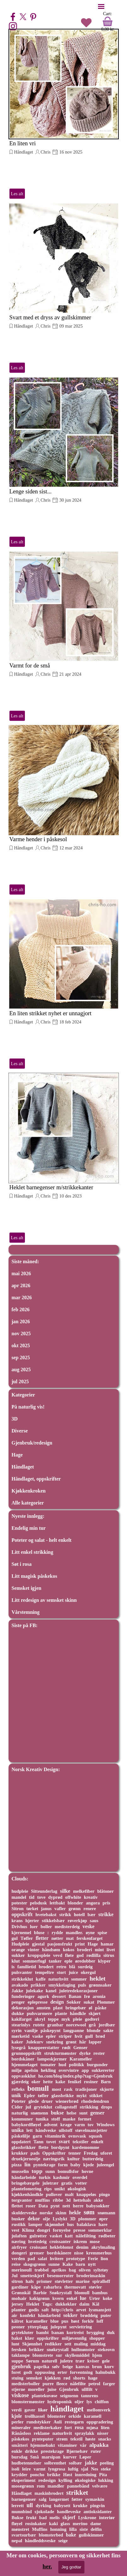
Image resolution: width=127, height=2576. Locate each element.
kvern (58, 2298)
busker (18, 2218)
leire (26, 2468)
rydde (57, 1932)
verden (18, 2258)
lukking (105, 2480)
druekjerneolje (26, 2158)
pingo (104, 2194)
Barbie (40, 2292)
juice (73, 1972)
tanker (55, 1961)
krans (17, 1920)
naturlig (20, 2112)
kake (60, 2081)
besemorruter (60, 2275)
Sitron (18, 1908)
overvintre (69, 2070)
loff (99, 2321)
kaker (17, 2041)
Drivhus (19, 1926)
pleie (77, 2019)
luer (34, 1926)
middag (98, 2343)
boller (46, 1926)
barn (80, 2264)
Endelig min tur (29, 1528)
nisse (79, 2252)
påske (101, 2007)
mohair (19, 2298)
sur (59, 2355)
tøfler (43, 2095)
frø (87, 1996)
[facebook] (13, 16)
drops (106, 2106)
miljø (17, 2070)
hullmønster (83, 2349)
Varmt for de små (29, 665)
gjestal (38, 1943)
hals (30, 2281)
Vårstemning (26, 1612)
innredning (85, 2474)
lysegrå (19, 2047)
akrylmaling (103, 2247)
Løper (85, 2456)
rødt (66, 2047)
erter (62, 2372)
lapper (95, 2041)
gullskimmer (91, 2534)
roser (31, 2205)
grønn (74, 1908)
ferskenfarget (90, 1938)
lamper (35, 2224)
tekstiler (80, 2141)
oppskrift (22, 1914)
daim (84, 2304)
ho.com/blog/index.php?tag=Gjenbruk (75, 2075)
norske (46, 2212)
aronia (99, 1996)
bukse (57, 2113)
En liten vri (22, 143)
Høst (67, 2474)
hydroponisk (59, 2401)
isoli (16, 2468)
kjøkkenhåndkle (27, 2194)
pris (106, 1902)
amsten (43, 2007)
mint (99, 1949)
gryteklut (43, 2106)
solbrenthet (55, 2462)
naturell (49, 2360)
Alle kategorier (28, 1502)
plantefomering (27, 2188)
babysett (62, 2505)
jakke (91, 2463)
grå (92, 2024)
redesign (46, 2480)
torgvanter (22, 2200)
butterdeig (93, 2158)
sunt (83, 2112)
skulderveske (24, 2212)
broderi (84, 1949)
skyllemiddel (77, 2355)
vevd (57, 1955)
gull (89, 2036)
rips (48, 2188)
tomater (48, 2064)
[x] (23, 16)
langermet (59, 2499)
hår (82, 2041)
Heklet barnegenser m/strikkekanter (51, 1187)
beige (67, 2366)
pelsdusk (38, 1902)
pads (35, 2153)
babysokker (98, 2205)
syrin (17, 2030)
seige (63, 2540)
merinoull (22, 2269)
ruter (95, 2451)
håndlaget (67, 2408)
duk (111, 2332)
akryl (39, 2019)
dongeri (19, 2252)
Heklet (32, 2304)
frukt (31, 2517)
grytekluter (23, 2332)
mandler (56, 2486)
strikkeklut (22, 1979)
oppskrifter (48, 2338)
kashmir (61, 2177)
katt (69, 2235)
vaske (37, 2036)
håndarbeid (49, 2315)
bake (71, 2534)
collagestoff (66, 2106)
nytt (92, 2264)
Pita (103, 2474)
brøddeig (89, 2315)
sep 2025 (21, 1357)
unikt (60, 2188)
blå (72, 1966)
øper (103, 2218)
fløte (69, 1955)
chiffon (101, 2401)
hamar (107, 1943)
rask (68, 2089)
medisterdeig (67, 1926)
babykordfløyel (26, 2124)
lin (27, 2165)
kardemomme (85, 2147)
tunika (42, 2118)
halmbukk (105, 2372)
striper (65, 2036)
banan (57, 2332)
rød (66, 2377)
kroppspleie (39, 1955)
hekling (48, 2070)
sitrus (108, 1955)
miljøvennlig (74, 2338)
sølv (56, 2366)
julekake (34, 1990)
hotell (79, 1914)
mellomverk (98, 2409)
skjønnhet (54, 2224)
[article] (64, 114)
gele (106, 2360)
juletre (66, 2360)
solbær (75, 2462)
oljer (79, 2401)
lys (89, 2401)
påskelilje (21, 2136)
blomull (81, 2292)
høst (75, 2321)
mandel (19, 1897)
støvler (95, 2286)
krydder (20, 2474)
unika (18, 2130)
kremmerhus (99, 2252)
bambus (99, 2292)
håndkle (78, 2013)
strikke (105, 1914)
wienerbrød (66, 2101)
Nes (94, 2468)
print (80, 1943)
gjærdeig (20, 2081)
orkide (74, 2416)
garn (37, 2136)
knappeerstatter (43, 2047)
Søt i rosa (22, 1564)
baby (76, 2164)
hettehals (82, 2200)
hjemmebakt (43, 2445)
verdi (17, 2409)
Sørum (32, 2360)
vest (16, 2230)
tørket (32, 1908)
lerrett (18, 2505)
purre (48, 2383)
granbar (55, 2024)
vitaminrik (55, 2136)
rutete (39, 2024)
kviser (93, 2360)
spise (102, 1932)
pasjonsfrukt (59, 1943)
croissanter (60, 2241)
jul (28, 2106)
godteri (92, 2019)
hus (70, 2224)
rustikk (19, 2224)
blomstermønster (28, 2401)
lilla (73, 2529)
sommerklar (100, 2230)
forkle (88, 2321)
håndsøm (51, 1949)
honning (58, 2529)
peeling (107, 2462)
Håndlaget (23, 151)
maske (69, 2118)
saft (45, 2309)
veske (89, 1926)
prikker (38, 1985)
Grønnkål (21, 2292)
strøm (61, 2438)
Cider (17, 2106)
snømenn (39, 2112)
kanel (51, 1990)
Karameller (81, 2058)
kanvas (82, 2366)
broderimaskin (91, 2275)
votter (81, 2183)
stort (61, 1972)
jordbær (107, 2024)
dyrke (84, 2053)
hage (92, 2377)
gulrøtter (38, 2235)
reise (16, 2264)
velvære (99, 2486)
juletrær (50, 2183)
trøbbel (41, 2269)
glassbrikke (62, 2095)
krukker (20, 2153)
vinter (33, 1949)
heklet (97, 1978)
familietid (26, 1966)
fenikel (74, 2081)
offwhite (73, 1897)
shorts (79, 2377)
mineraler (21, 2427)
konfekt (27, 2315)
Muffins (40, 2529)
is (13, 1966)
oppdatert (21, 2141)
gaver (29, 2409)
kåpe (36, 2286)
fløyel (17, 2523)
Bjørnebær (77, 2451)
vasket (56, 2235)
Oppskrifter (54, 2153)
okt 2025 (21, 1345)
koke (107, 2298)
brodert (46, 1966)
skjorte (107, 2089)
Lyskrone (87, 2517)
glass (65, 2523)
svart (64, 2141)
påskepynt (51, 2030)
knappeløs (86, 2194)
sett (68, 2343)
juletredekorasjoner (78, 1990)
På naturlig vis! (28, 1406)
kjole (17, 2416)
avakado (20, 1985)
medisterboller (26, 2383)
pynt (55, 2205)
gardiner (20, 2286)
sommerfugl (34, 1961)
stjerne (18, 2389)
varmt (40, 2468)
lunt (16, 2343)
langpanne (73, 2030)
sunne (54, 2264)
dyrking (43, 2505)
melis (54, 2517)
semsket (34, 2377)
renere (90, 1908)
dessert (59, 1996)
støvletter (64, 2281)
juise (51, 2389)
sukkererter (103, 2070)
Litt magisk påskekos (34, 1576)
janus (46, 1908)
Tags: (47, 2304)
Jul (15, 2275)
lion (104, 2258)
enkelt (97, 2141)
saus (94, 1920)
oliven (85, 2269)
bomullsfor (68, 2171)
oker (36, 2081)
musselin (20, 2171)
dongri (43, 2230)
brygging (95, 2332)
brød (100, 2036)
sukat (89, 2002)
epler (51, 2036)
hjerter (32, 1920)
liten (105, 2427)
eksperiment (24, 2480)
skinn (60, 2212)
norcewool (76, 2024)
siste (83, 2529)
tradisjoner (86, 2089)
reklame (41, 2433)
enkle (17, 2451)
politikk (76, 2064)
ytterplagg (38, 2326)
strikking (89, 2106)
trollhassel (35, 2416)
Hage (17, 1454)
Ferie (93, 2258)
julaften (19, 2235)
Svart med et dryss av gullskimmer (50, 317)
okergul (88, 1972)
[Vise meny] (101, 6)
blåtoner (105, 1891)
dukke (18, 2013)
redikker (53, 2343)
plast (58, 2007)
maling (81, 2343)
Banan (75, 1996)
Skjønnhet (32, 2343)
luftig (73, 2468)
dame (95, 2523)
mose (95, 2241)
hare (102, 2224)
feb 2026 (21, 1309)
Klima (28, 2230)
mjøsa (92, 2427)
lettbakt (57, 1902)
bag (72, 2269)
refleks (18, 2089)
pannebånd (78, 2486)
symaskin (94, 2499)
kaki (53, 2523)
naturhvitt (58, 1979)
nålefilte (78, 2383)
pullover (54, 2194)
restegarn (74, 2421)
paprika (41, 2366)
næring (19, 2241)
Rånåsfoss (21, 2433)
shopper (97, 2338)
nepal (17, 2540)
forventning (81, 2372)
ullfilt (87, 2389)
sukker (18, 1955)
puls (82, 1985)
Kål (95, 2304)
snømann (106, 2212)
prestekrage (52, 2451)
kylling (65, 2480)
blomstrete (42, 2355)
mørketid (21, 2036)
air (14, 2315)
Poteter (19, 2101)
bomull (38, 2088)
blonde (94, 2030)
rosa (79, 2427)
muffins (42, 2200)
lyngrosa (56, 2468)
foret (16, 2372)
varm (79, 2124)
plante (61, 2013)
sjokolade (44, 2511)
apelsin (31, 2070)
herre (78, 2205)
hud (62, 2064)
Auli (58, 2421)
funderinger (23, 1996)
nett (66, 2205)
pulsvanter (22, 1972)
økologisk (77, 2188)
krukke (80, 2505)
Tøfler (26, 1938)
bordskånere (59, 2252)
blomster (56, 2416)
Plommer (106, 2002)
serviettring (80, 2326)
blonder (75, 1902)
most (56, 2089)
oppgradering (100, 2421)
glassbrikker (24, 2147)
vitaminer (67, 2445)
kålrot (17, 2321)
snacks (104, 2438)
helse (71, 2112)
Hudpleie (20, 1943)
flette (43, 2147)
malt (69, 2194)
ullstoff (65, 2130)
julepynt (58, 2326)
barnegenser (24, 2499)
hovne (87, 2171)
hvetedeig (37, 2241)
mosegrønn (23, 2486)
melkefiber (84, 1891)
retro (61, 1966)
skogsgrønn (34, 2264)
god (80, 1955)
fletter (42, 1938)
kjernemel (22, 1932)
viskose (20, 2395)
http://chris (62, 2309)
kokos (68, 1949)
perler (18, 2421)
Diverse (20, 1430)
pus (64, 2321)
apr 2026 (21, 1285)
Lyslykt (60, 2218)
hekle (75, 2213)
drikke (31, 2451)
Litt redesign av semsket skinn (44, 1600)
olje (46, 2218)
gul (15, 1938)
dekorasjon (23, 2007)
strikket (77, 2492)
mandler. (74, 1932)
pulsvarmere (39, 2013)
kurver (70, 2456)
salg (42, 2499)
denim (82, 2247)
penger (18, 2002)
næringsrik (54, 2158)
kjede (88, 2164)
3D (15, 1418)
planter (19, 2309)
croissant (38, 2247)
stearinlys (21, 2024)
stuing (18, 2377)
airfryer (19, 2247)
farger (109, 2383)
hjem (97, 2355)
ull (29, 2505)
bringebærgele (26, 2183)
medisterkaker (47, 2427)
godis (34, 2309)
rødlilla (93, 1955)
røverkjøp (77, 1920)
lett (29, 2130)
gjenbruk (21, 2366)
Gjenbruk (69, 2389)
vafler (60, 1908)
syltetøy (100, 2269)
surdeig (85, 1966)
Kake (67, 2264)
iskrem (80, 2241)
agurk (43, 1996)
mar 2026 (22, 1297)
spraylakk (84, 2433)
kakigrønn (39, 2298)
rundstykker (38, 2421)
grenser (37, 2252)
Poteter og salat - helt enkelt (42, 1540)
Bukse (18, 2517)
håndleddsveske (40, 2540)
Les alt (17, 193)
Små (34, 2456)
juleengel (105, 2164)
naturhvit (62, 2433)
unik (16, 2095)
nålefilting (86, 2235)
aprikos (58, 2269)
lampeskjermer (52, 2058)
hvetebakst (46, 1914)
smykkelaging (62, 1985)
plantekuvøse (44, 2395)
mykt (82, 2095)
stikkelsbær (53, 1920)
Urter (94, 2298)
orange (18, 1949)
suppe (17, 2360)
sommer (79, 1979)
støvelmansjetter (91, 2130)
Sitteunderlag (44, 1891)
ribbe (58, 2200)
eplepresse (38, 2002)
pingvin (97, 2505)
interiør (107, 2517)
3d (68, 2200)
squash (95, 2136)
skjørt (95, 2013)
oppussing (45, 2372)
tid (31, 1897)
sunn (50, 2171)
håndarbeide (24, 2177)
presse (79, 2230)
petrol (94, 2383)
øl (90, 2007)
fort (68, 2427)
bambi (42, 2332)
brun (97, 2366)
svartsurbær (24, 2534)
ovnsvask (77, 2136)
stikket (96, 2095)
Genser (80, 2047)
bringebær (76, 2007)
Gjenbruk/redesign (32, 1442)
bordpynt (60, 2147)
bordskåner (23, 2058)
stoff (55, 2118)
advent (50, 2124)
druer (47, 2101)
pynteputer (42, 2438)
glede (33, 2101)
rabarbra (52, 2286)
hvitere (56, 2258)
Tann (38, 2141)
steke (106, 2468)
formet (84, 2118)
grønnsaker (100, 1985)
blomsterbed (51, 2534)
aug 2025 (21, 1369)
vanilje (31, 2030)
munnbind (22, 2511)
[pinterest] (33, 16)
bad (43, 2517)
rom (40, 2486)
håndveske (46, 2130)
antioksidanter (98, 2511)
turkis (44, 2177)
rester (99, 2053)
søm (89, 2212)
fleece (61, 2383)
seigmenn (69, 2395)
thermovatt (75, 2286)
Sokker (73, 2002)
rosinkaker (35, 2523)
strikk (65, 1914)
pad (31, 2258)
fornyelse (62, 2230)
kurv (109, 2366)
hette (48, 2081)
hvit (79, 2036)
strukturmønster (60, 2053)
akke (98, 2200)
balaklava (86, 2224)
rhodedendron (95, 2101)
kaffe (41, 1979)
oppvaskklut (24, 2075)
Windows (105, 2124)
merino (80, 2523)
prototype (75, 2258)
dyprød (55, 1897)
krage (66, 2124)
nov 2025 (21, 1333)
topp (37, 2171)
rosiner (91, 2081)
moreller (36, 2389)
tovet (51, 2141)
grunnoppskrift (27, 2053)
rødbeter (107, 2235)
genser (97, 2113)
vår (83, 2445)
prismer (44, 2281)
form (62, 2164)
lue (83, 2298)
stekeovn (106, 2349)
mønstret (20, 2529)
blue (54, 2321)
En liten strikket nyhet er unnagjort (50, 1013)
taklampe (21, 2355)
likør (43, 2409)
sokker (70, 2315)
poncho (37, 2474)
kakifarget (22, 2019)
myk (65, 2019)
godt (28, 2372)
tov (91, 2124)
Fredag (91, 2153)
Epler (29, 2095)
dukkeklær (66, 2304)
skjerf (68, 2517)
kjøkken (53, 2377)
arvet (81, 2309)
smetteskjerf (32, 2275)
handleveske (69, 2511)
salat (42, 2258)
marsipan (51, 2456)
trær (80, 2360)
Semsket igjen (27, 1588)
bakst (17, 2338)
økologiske (85, 2480)
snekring (54, 2041)
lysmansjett (100, 2309)
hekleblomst (61, 2247)
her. (47, 2566)
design (57, 2002)
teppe (53, 2019)
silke (65, 1891)
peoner (18, 2326)
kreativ (91, 1897)
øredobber (85, 1961)
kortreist (75, 2332)
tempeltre (44, 1972)
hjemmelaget (25, 2064)
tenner (74, 2153)
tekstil (76, 2438)
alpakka (99, 2445)
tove (41, 1897)
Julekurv (34, 2041)
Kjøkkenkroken (29, 1490)
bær (91, 1914)
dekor (34, 2218)
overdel (79, 2177)
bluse (39, 1932)
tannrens (89, 2395)
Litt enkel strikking (32, 1552)
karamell (92, 2416)
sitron (17, 2281)
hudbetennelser (27, 2462)
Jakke (17, 1990)
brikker (36, 2349)
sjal (84, 2468)
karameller (37, 2321)
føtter (77, 2499)
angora (93, 1902)
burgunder (97, 2064)
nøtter (57, 1938)
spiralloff (101, 2281)
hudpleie (20, 1891)
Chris (46, 151)
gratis (66, 2183)
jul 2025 (20, 1381)
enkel (71, 2298)
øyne (90, 1932)
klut (16, 1961)
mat (70, 1938)
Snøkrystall (60, 2292)
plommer (87, 2218)
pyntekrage (44, 2164)
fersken (19, 2349)
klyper (104, 1961)
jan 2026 (21, 1321)
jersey (18, 2304)
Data (43, 2205)
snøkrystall (58, 2349)
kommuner (22, 2118)
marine (82, 2281)
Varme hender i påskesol (38, 839)
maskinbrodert (48, 2493)
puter (106, 2315)
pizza (17, 2164)
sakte (108, 2030)
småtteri (20, 2445)
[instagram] (13, 26)
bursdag (20, 2456)
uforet (106, 2153)
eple (68, 1961)
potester (19, 1902)
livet (111, 1949)
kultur (73, 2158)
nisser (102, 2433)
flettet (17, 2205)
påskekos (20, 2438)
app (85, 2070)
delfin (96, 2529)
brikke (54, 2474)
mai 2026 (21, 1273)
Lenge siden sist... (30, 491)
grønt (71, 2041)
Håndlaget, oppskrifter (36, 1478)
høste (90, 2438)
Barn (106, 2081)
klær (29, 2338)
